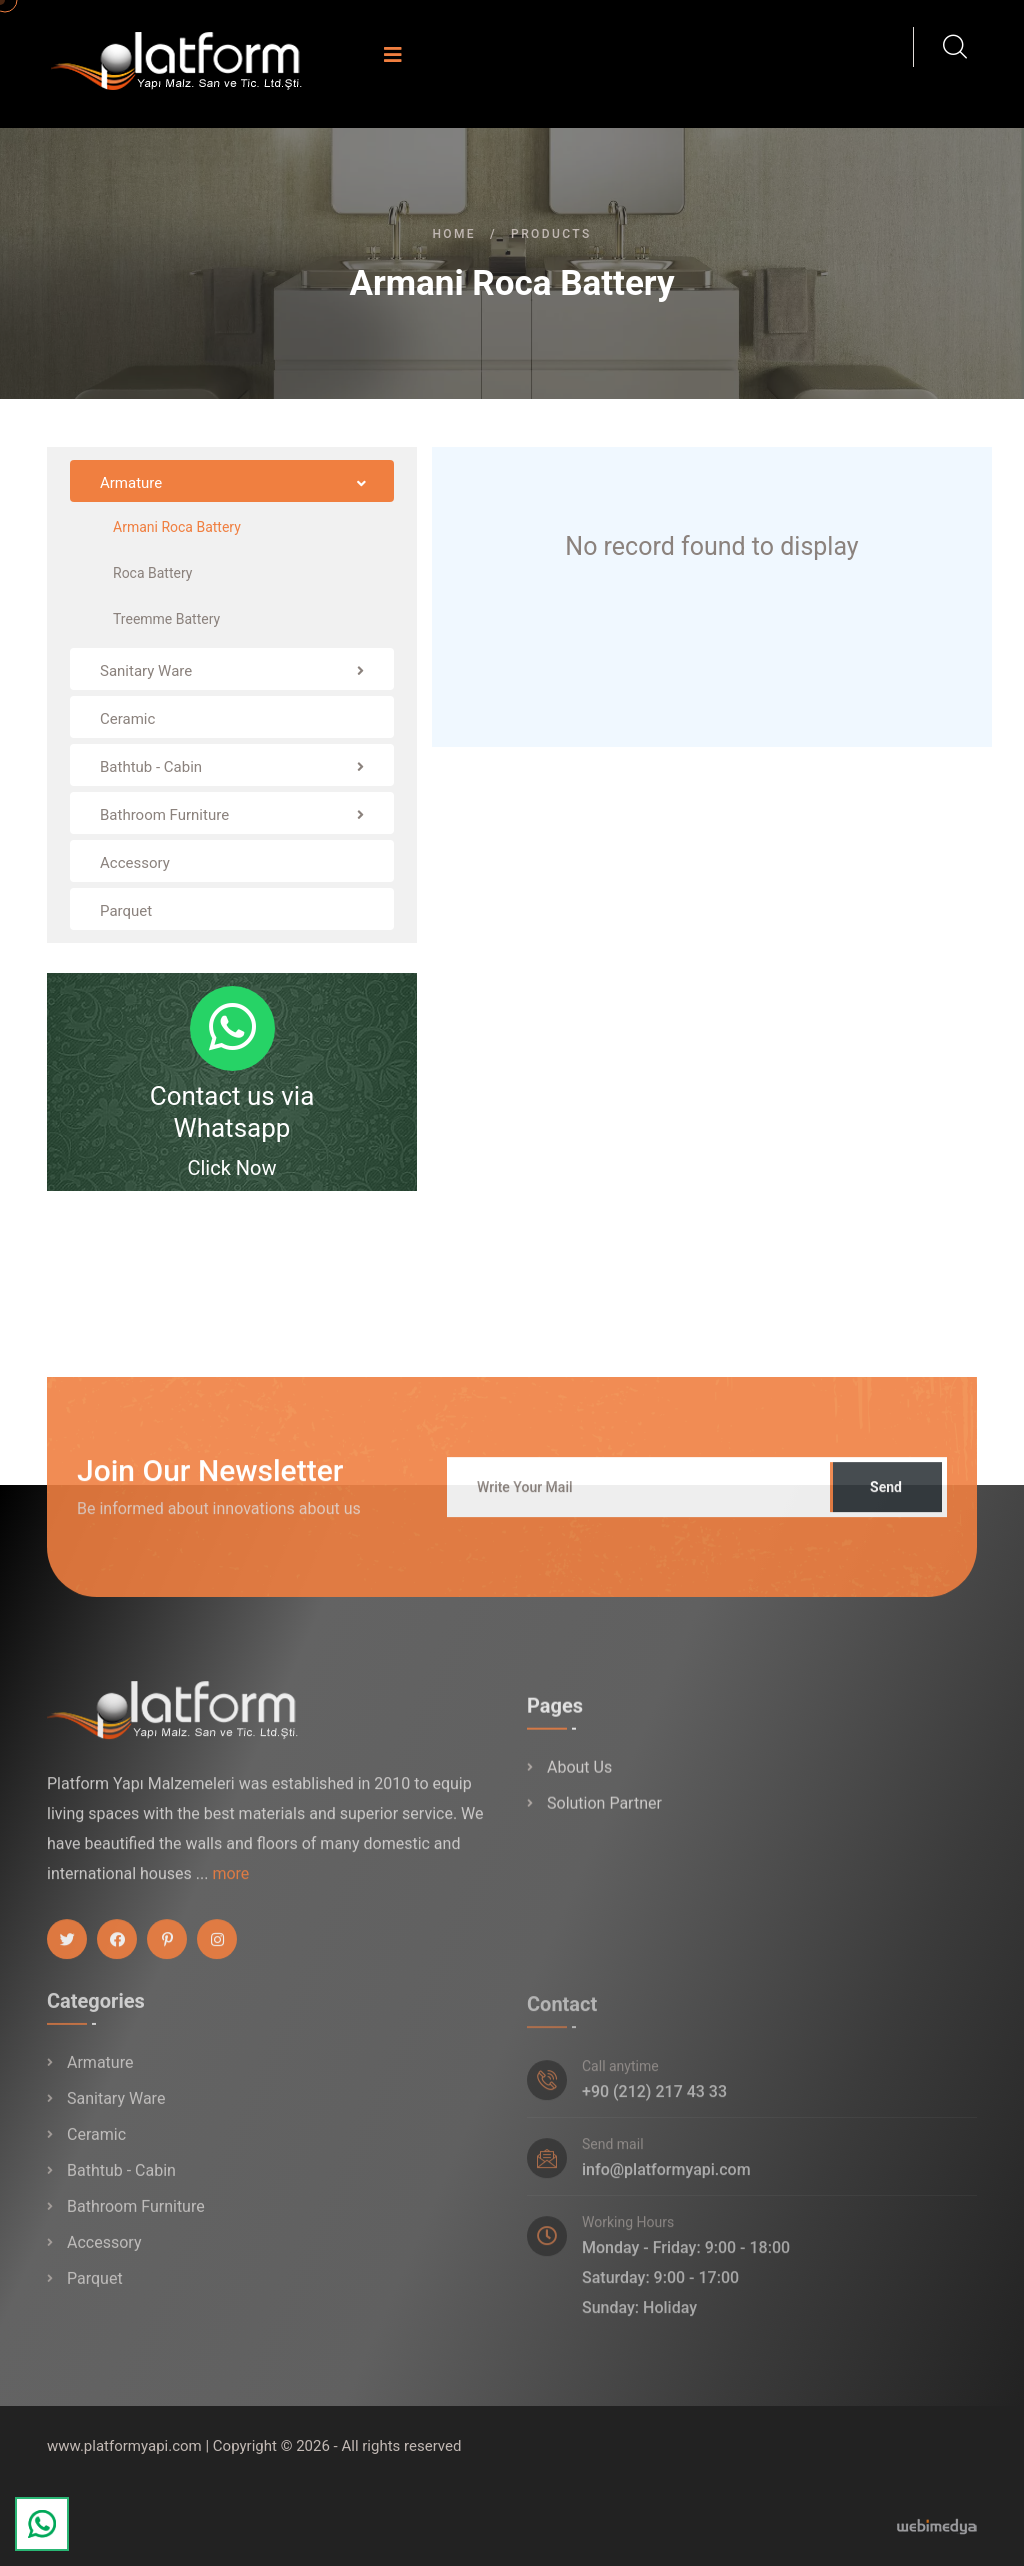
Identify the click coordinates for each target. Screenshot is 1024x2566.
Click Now (231, 1168)
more (230, 1887)
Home (454, 234)
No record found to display (711, 546)
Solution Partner (604, 1818)
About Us (579, 1782)
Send (886, 1501)
